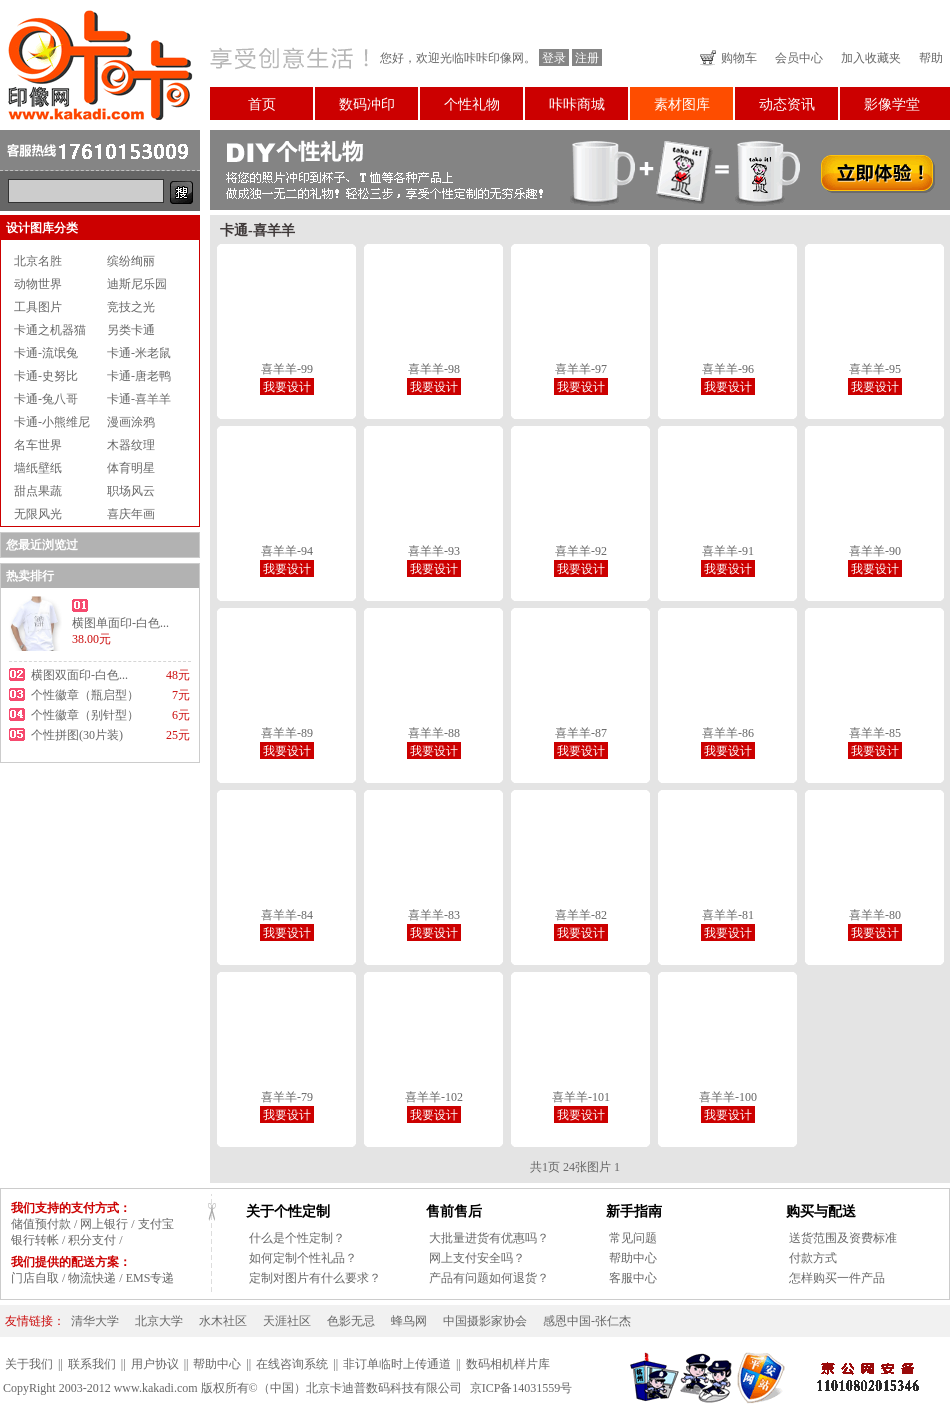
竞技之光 (131, 307)
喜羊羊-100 (728, 1097)
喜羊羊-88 (434, 733)
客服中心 (633, 1278)
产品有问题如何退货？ (489, 1278)
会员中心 (799, 58)
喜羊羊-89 (287, 733)
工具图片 (38, 307)
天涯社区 (287, 1321)
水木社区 (223, 1321)
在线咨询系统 (292, 1364)
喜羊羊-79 (287, 1097)
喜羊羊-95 (875, 369)
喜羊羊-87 (581, 733)
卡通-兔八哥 (46, 399)
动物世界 (38, 284)
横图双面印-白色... (79, 675)
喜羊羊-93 (434, 551)
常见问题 (633, 1238)
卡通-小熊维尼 (52, 422)
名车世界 (38, 445)
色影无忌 (351, 1321)
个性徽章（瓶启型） (85, 695)
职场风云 (131, 491)
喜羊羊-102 (434, 1097)
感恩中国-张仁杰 (587, 1321)
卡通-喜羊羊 (139, 399)
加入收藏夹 (871, 58)
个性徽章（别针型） (85, 715)
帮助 (931, 58)
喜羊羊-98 (434, 369)
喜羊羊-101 (581, 1097)
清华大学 (95, 1321)
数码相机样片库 (508, 1364)
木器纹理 (131, 445)
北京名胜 (38, 261)
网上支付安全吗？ (477, 1258)
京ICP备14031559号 (521, 1388)
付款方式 (813, 1258)
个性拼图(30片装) (77, 735)
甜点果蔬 (38, 491)
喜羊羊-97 (581, 369)
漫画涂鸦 (131, 422)
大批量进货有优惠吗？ (489, 1238)
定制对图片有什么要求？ (315, 1278)
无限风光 (38, 514)
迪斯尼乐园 (137, 284)
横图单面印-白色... (120, 623)
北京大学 (159, 1321)
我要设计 (287, 387)
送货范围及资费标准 (843, 1238)
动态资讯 (787, 104)
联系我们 (92, 1364)
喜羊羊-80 (875, 915)
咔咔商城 (577, 104)
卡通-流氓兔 (46, 353)
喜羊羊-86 (728, 733)
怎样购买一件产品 (837, 1278)
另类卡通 (131, 330)
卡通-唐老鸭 (139, 376)
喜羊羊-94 (287, 551)
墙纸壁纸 (38, 468)
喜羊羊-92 (581, 551)
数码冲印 (367, 104)
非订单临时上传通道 (397, 1364)
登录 (554, 58)
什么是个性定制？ (297, 1238)
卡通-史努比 (46, 376)
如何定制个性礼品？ (303, 1258)
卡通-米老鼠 (139, 353)
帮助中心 (633, 1258)
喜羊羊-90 (875, 551)
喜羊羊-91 (728, 551)
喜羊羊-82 (581, 915)
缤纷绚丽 (131, 261)
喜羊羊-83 (434, 915)
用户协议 (155, 1364)
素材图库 (682, 104)
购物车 (739, 58)
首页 (262, 104)
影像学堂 (892, 104)
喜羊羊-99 (287, 369)
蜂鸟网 (409, 1321)
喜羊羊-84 (287, 915)
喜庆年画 (131, 514)
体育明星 (131, 468)
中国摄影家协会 (485, 1321)
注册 (587, 58)
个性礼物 (472, 104)
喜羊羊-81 (728, 915)
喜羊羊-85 (875, 733)
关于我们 (29, 1364)
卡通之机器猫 (50, 330)
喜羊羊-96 (728, 369)
